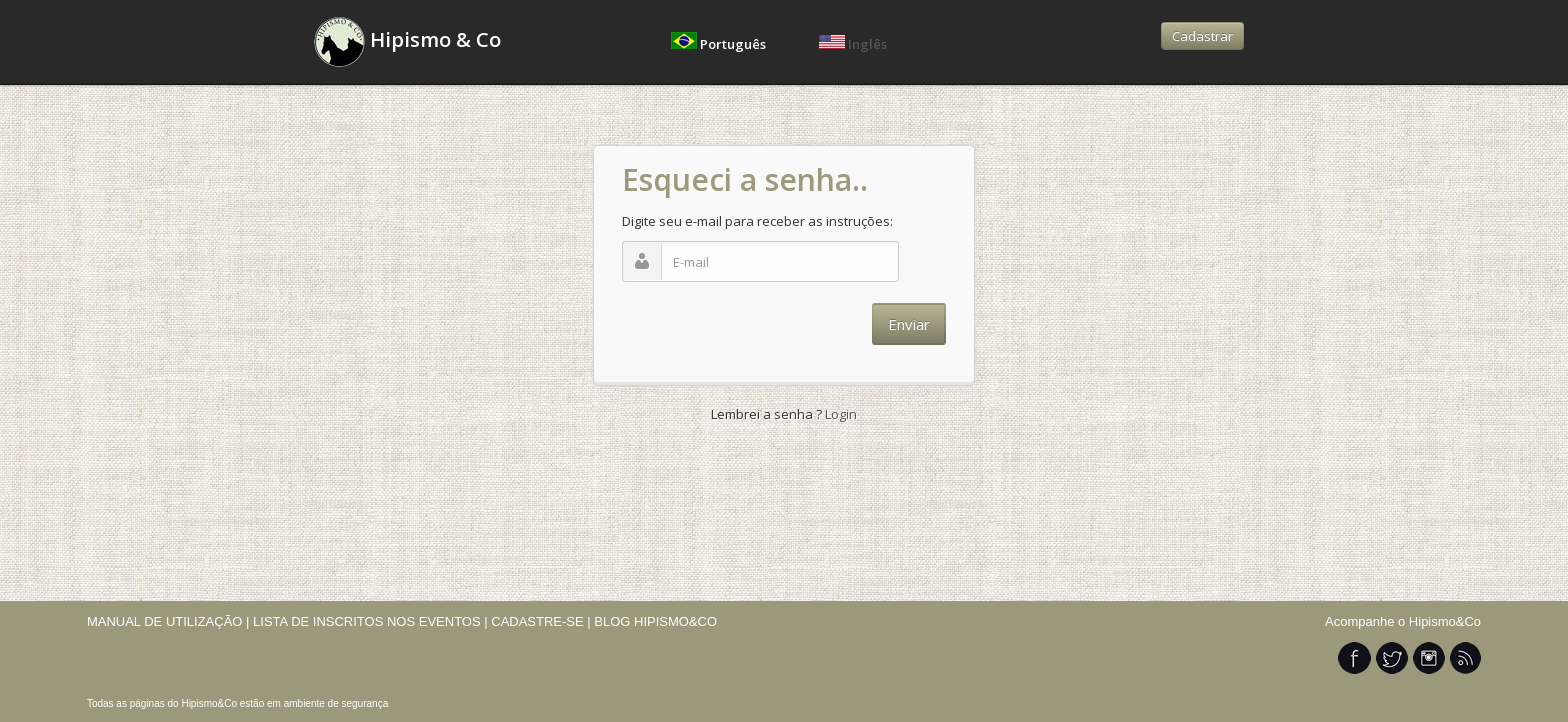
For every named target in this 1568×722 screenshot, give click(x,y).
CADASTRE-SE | (542, 621)
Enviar (909, 324)
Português (720, 44)
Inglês (853, 44)
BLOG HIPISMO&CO (655, 621)
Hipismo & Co (407, 42)
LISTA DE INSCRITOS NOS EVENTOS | (370, 621)
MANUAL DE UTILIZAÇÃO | (168, 621)
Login (839, 414)
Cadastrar (1202, 36)
